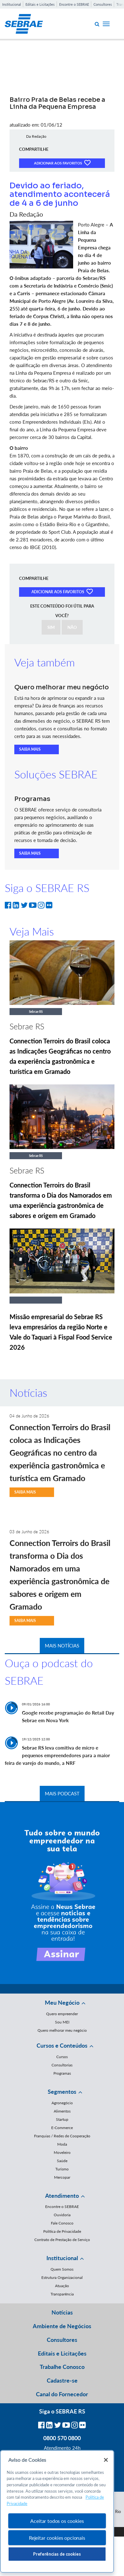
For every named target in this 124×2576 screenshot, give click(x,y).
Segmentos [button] (62, 2091)
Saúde (62, 2160)
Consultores (102, 4)
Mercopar (62, 2177)
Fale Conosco (62, 2223)
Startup (62, 2119)
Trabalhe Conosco (62, 2366)
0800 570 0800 (62, 2437)
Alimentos (62, 2111)
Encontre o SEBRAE (74, 4)
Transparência (62, 2294)
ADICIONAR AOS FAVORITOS (62, 162)
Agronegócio (62, 2102)
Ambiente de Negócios (62, 2325)
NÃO (72, 627)
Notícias (62, 2312)
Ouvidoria (62, 2214)
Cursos (62, 2056)
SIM (51, 627)
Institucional (11, 4)
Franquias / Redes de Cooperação (62, 2136)
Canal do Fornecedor (62, 2394)
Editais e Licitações (40, 4)
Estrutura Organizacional (62, 2277)
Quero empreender (62, 2013)
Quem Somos (62, 2269)
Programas (62, 2073)
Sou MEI (62, 2022)
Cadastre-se (62, 2380)
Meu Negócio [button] (62, 2002)
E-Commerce (62, 2127)
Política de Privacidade (62, 2231)
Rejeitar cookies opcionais (57, 2538)
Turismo (62, 2169)
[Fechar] (106, 2460)
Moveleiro (62, 2152)
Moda (62, 2144)
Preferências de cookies (57, 2554)
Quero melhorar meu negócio (62, 2030)
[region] (57, 2511)
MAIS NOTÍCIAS (62, 1645)
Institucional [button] (62, 2257)
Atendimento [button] (62, 2195)
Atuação (62, 2285)
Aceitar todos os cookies (57, 2521)
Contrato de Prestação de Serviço (62, 2239)
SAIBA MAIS (30, 749)
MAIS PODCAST (62, 1793)
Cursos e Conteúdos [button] (62, 2045)
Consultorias (62, 2065)
